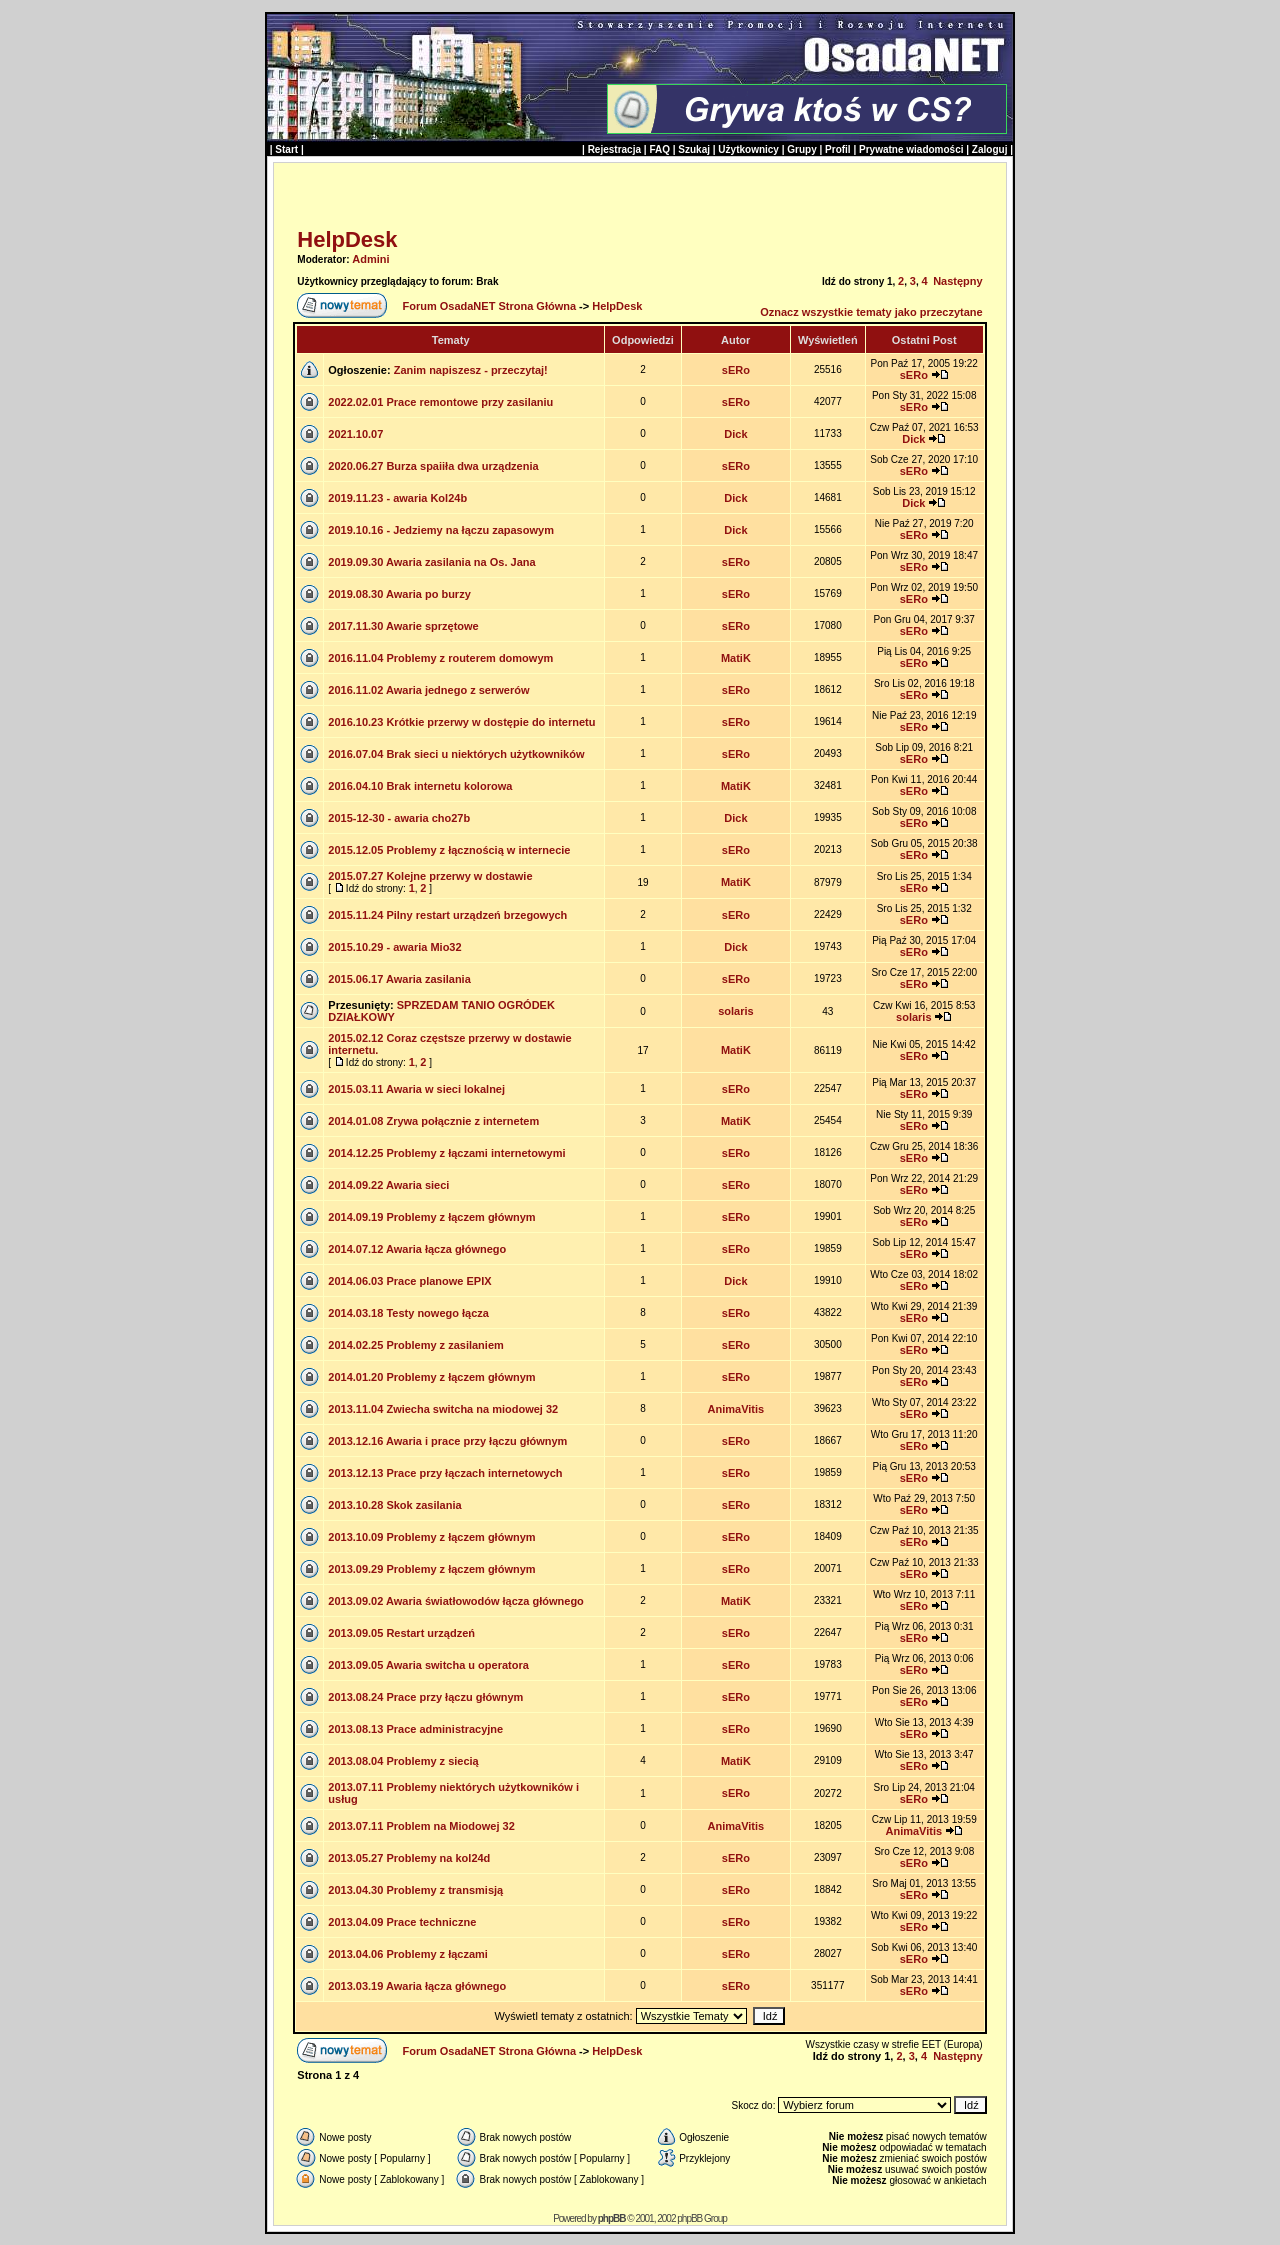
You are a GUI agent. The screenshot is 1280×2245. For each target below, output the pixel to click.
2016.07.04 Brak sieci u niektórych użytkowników (456, 754)
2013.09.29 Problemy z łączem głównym (431, 1569)
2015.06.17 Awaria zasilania (399, 979)
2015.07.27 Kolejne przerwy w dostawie (430, 876)
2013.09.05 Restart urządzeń (401, 1633)
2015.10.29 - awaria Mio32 (394, 947)
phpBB (612, 2218)
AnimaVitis (736, 1409)
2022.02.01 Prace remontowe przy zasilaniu (440, 402)
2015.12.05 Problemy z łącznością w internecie (449, 850)
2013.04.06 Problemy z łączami (408, 1954)
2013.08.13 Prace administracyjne (415, 1729)
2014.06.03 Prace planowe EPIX (409, 1281)
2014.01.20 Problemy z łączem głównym (431, 1377)
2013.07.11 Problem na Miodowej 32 (421, 1826)
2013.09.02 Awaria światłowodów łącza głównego (456, 1601)
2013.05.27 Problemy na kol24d (409, 1858)
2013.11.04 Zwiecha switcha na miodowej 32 (443, 1409)
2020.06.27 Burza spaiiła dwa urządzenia (433, 466)
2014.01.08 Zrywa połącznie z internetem (433, 1121)
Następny (958, 281)
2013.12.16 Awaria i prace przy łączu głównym (447, 1441)
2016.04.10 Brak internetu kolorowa (420, 786)
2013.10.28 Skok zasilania (394, 1505)
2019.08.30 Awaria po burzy (399, 594)
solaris (735, 1011)
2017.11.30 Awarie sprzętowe (403, 626)
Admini (370, 259)
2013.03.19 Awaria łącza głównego (417, 1986)
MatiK (736, 658)
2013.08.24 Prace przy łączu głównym (425, 1697)
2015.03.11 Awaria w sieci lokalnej (416, 1089)
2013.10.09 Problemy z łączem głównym (431, 1537)
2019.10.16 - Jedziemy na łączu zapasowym (441, 530)
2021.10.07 (355, 434)
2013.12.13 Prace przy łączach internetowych (445, 1473)
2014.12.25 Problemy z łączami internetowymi (446, 1153)
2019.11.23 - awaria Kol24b (397, 498)
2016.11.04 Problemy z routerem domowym (440, 658)
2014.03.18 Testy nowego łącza (408, 1313)
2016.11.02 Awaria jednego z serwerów (428, 690)
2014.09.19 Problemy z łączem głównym (431, 1217)
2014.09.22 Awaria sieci (388, 1185)
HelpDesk (347, 239)
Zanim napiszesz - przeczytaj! (471, 370)
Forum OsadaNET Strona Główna (489, 306)
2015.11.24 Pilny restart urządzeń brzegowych (447, 915)
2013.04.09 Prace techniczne (402, 1922)
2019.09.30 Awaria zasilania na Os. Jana (431, 562)
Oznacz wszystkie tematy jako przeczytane (871, 312)
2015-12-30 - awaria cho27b (399, 818)
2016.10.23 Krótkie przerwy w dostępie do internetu (461, 722)
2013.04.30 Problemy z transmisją (415, 1890)
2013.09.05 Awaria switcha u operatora (428, 1665)
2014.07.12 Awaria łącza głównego (417, 1249)
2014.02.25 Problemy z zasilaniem (416, 1345)
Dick (735, 434)
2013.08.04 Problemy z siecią (403, 1761)
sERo (736, 370)
